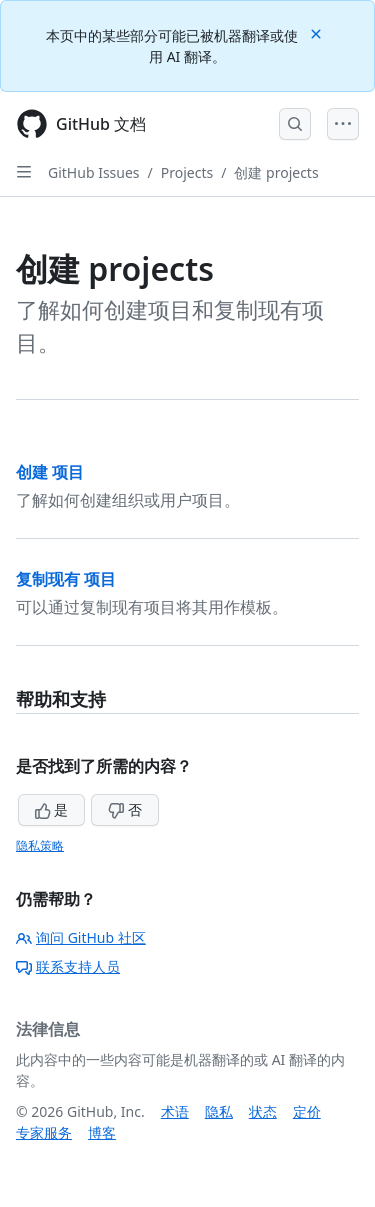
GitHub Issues (94, 172)
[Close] (318, 32)
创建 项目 (50, 472)
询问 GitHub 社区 (81, 937)
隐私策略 (40, 845)
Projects (187, 172)
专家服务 (44, 1132)
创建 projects (276, 172)
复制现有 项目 (66, 579)
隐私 (219, 1111)
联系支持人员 (68, 966)
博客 (102, 1132)
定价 (307, 1111)
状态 (263, 1111)
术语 (175, 1111)
